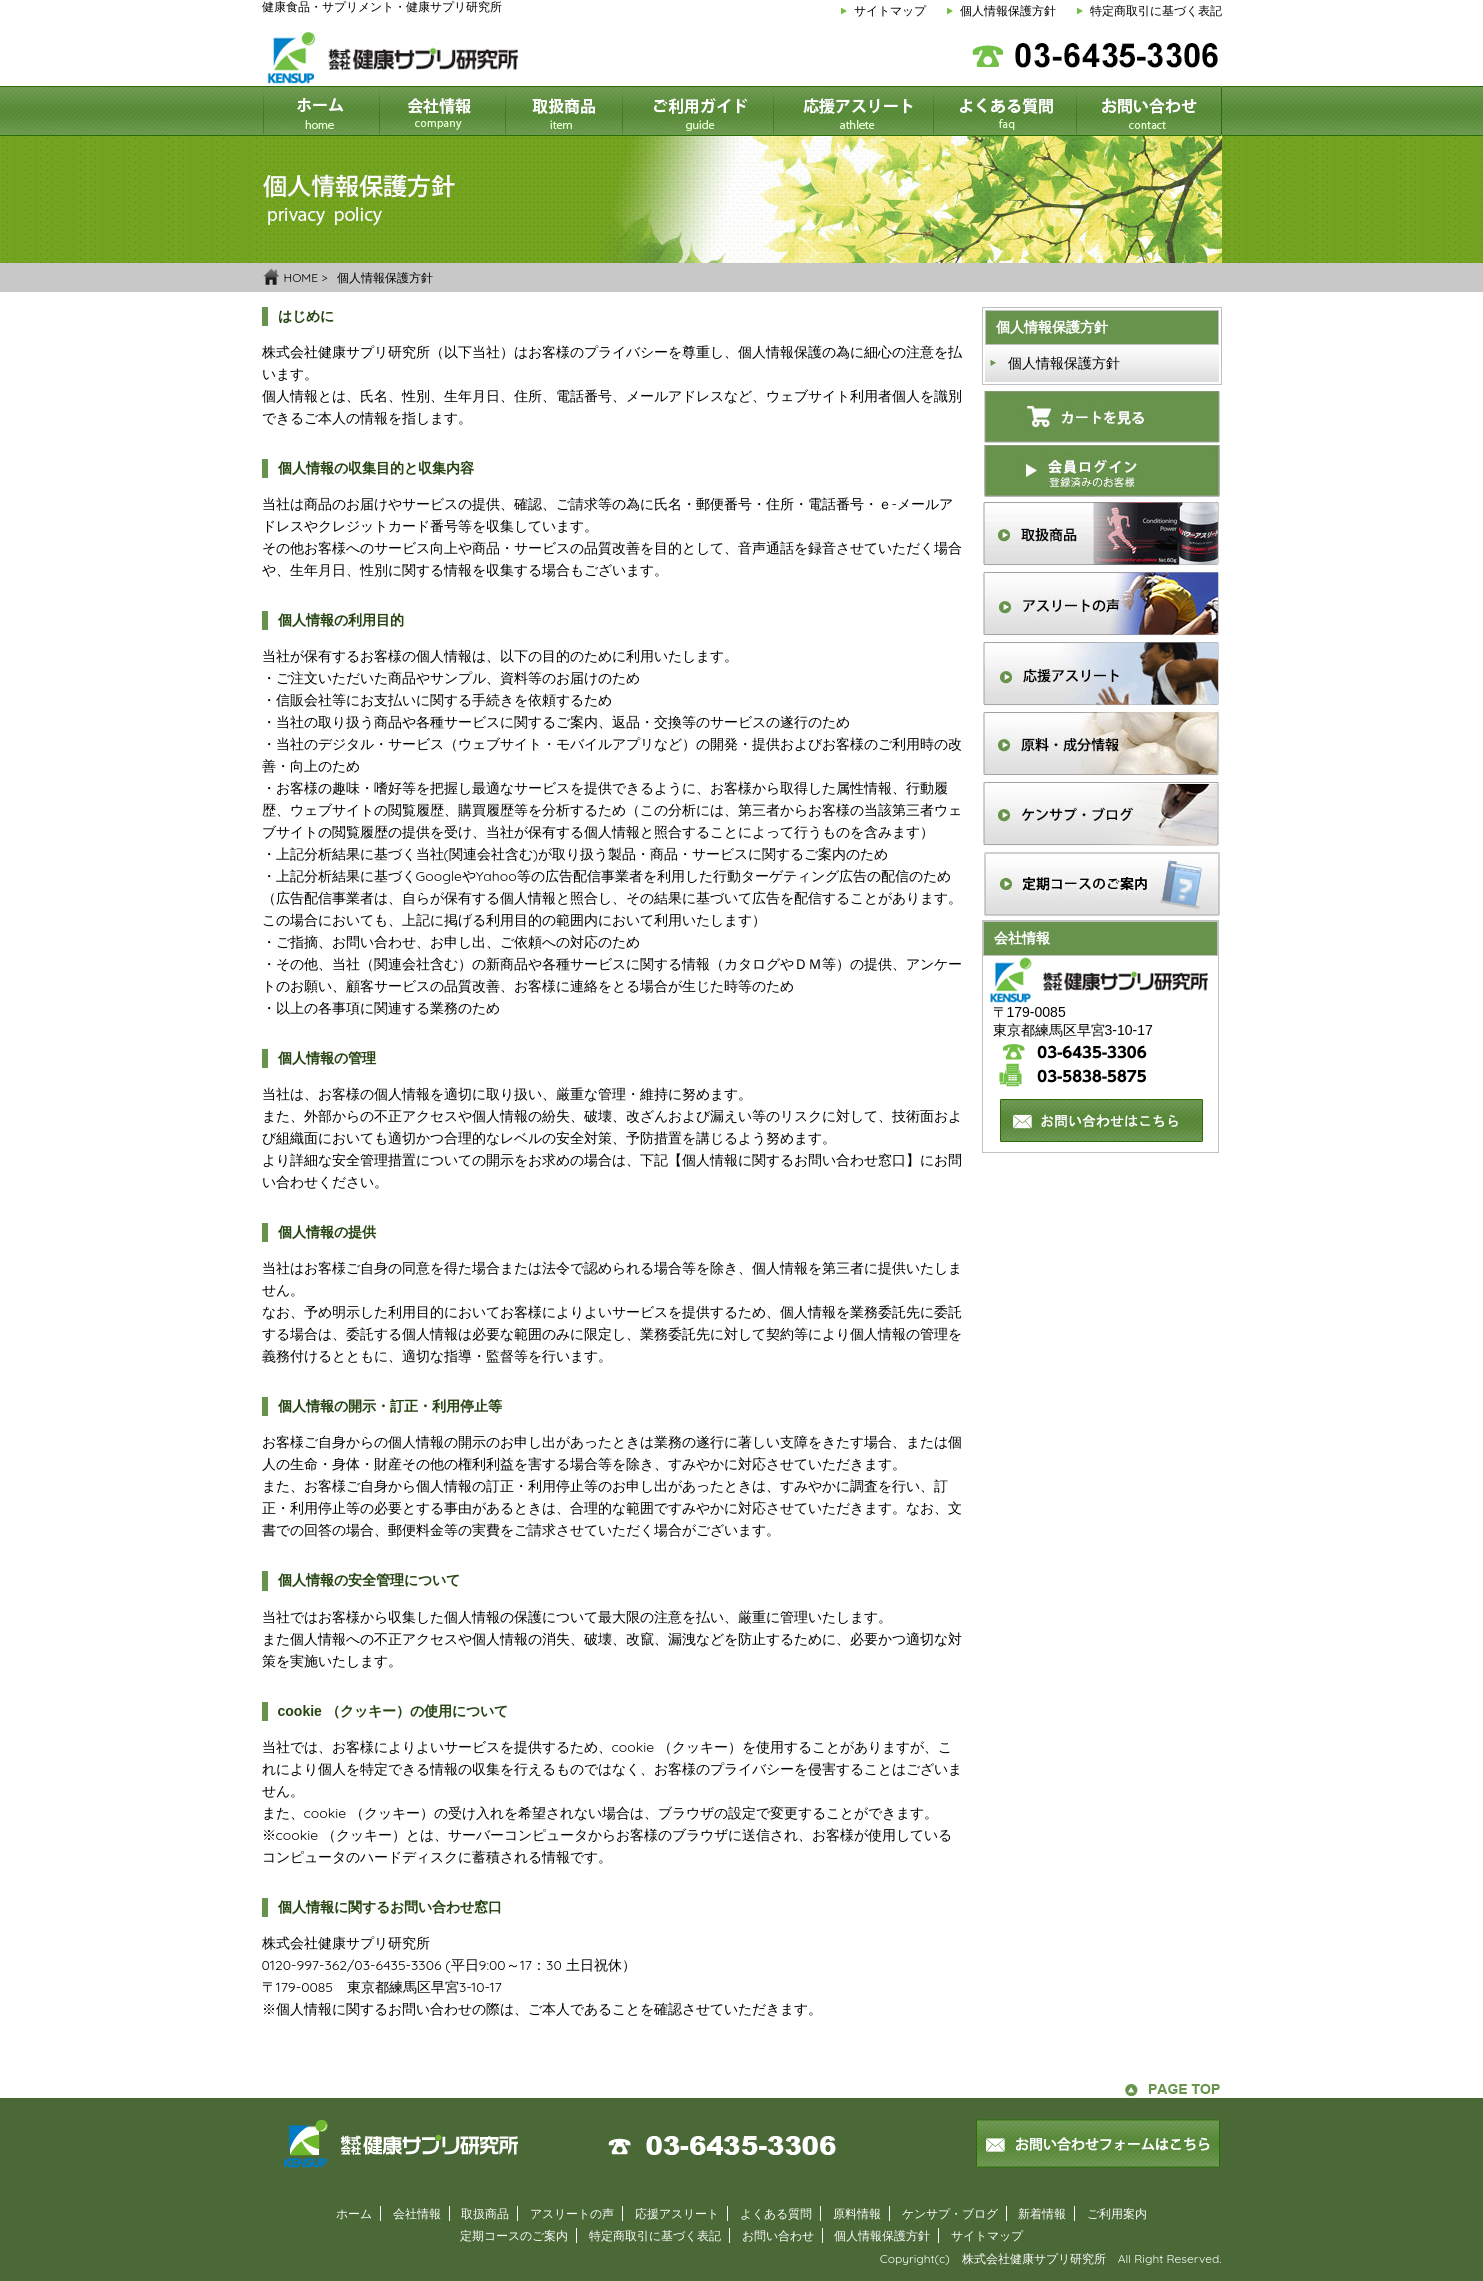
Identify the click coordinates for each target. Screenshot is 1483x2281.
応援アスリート (677, 2213)
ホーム (354, 2213)
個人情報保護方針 (1008, 10)
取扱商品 (485, 2213)
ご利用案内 (1117, 2213)
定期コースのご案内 (514, 2235)
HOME (301, 277)
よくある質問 (776, 2213)
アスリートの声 (572, 2213)
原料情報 (857, 2213)
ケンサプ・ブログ (950, 2213)
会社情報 (417, 2213)
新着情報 (1042, 2213)
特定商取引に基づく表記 (1156, 10)
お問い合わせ (778, 2235)
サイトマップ (890, 10)
